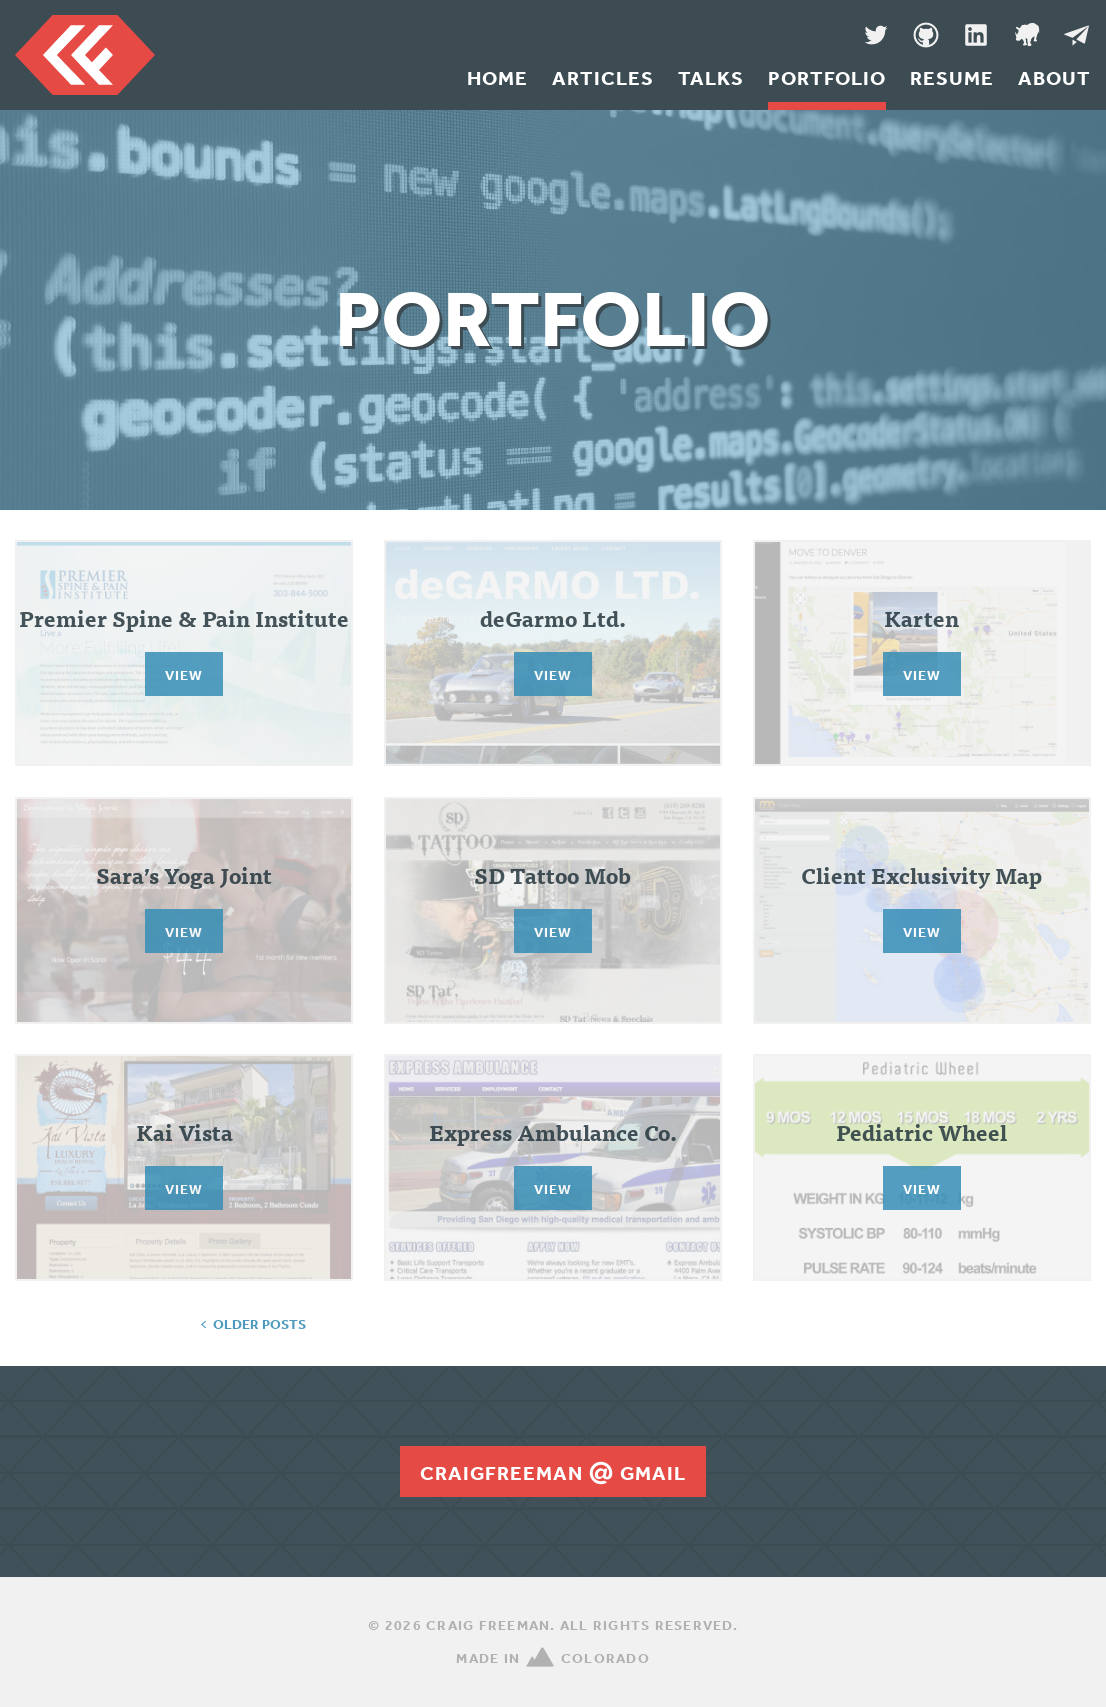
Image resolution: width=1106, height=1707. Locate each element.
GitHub (926, 35)
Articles (603, 78)
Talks (711, 78)
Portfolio (827, 78)
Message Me (1076, 35)
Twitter (876, 35)
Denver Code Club (1026, 35)
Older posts (259, 1324)
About (1054, 78)
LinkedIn (976, 35)
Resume (952, 78)
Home (497, 78)
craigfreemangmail (553, 1473)
